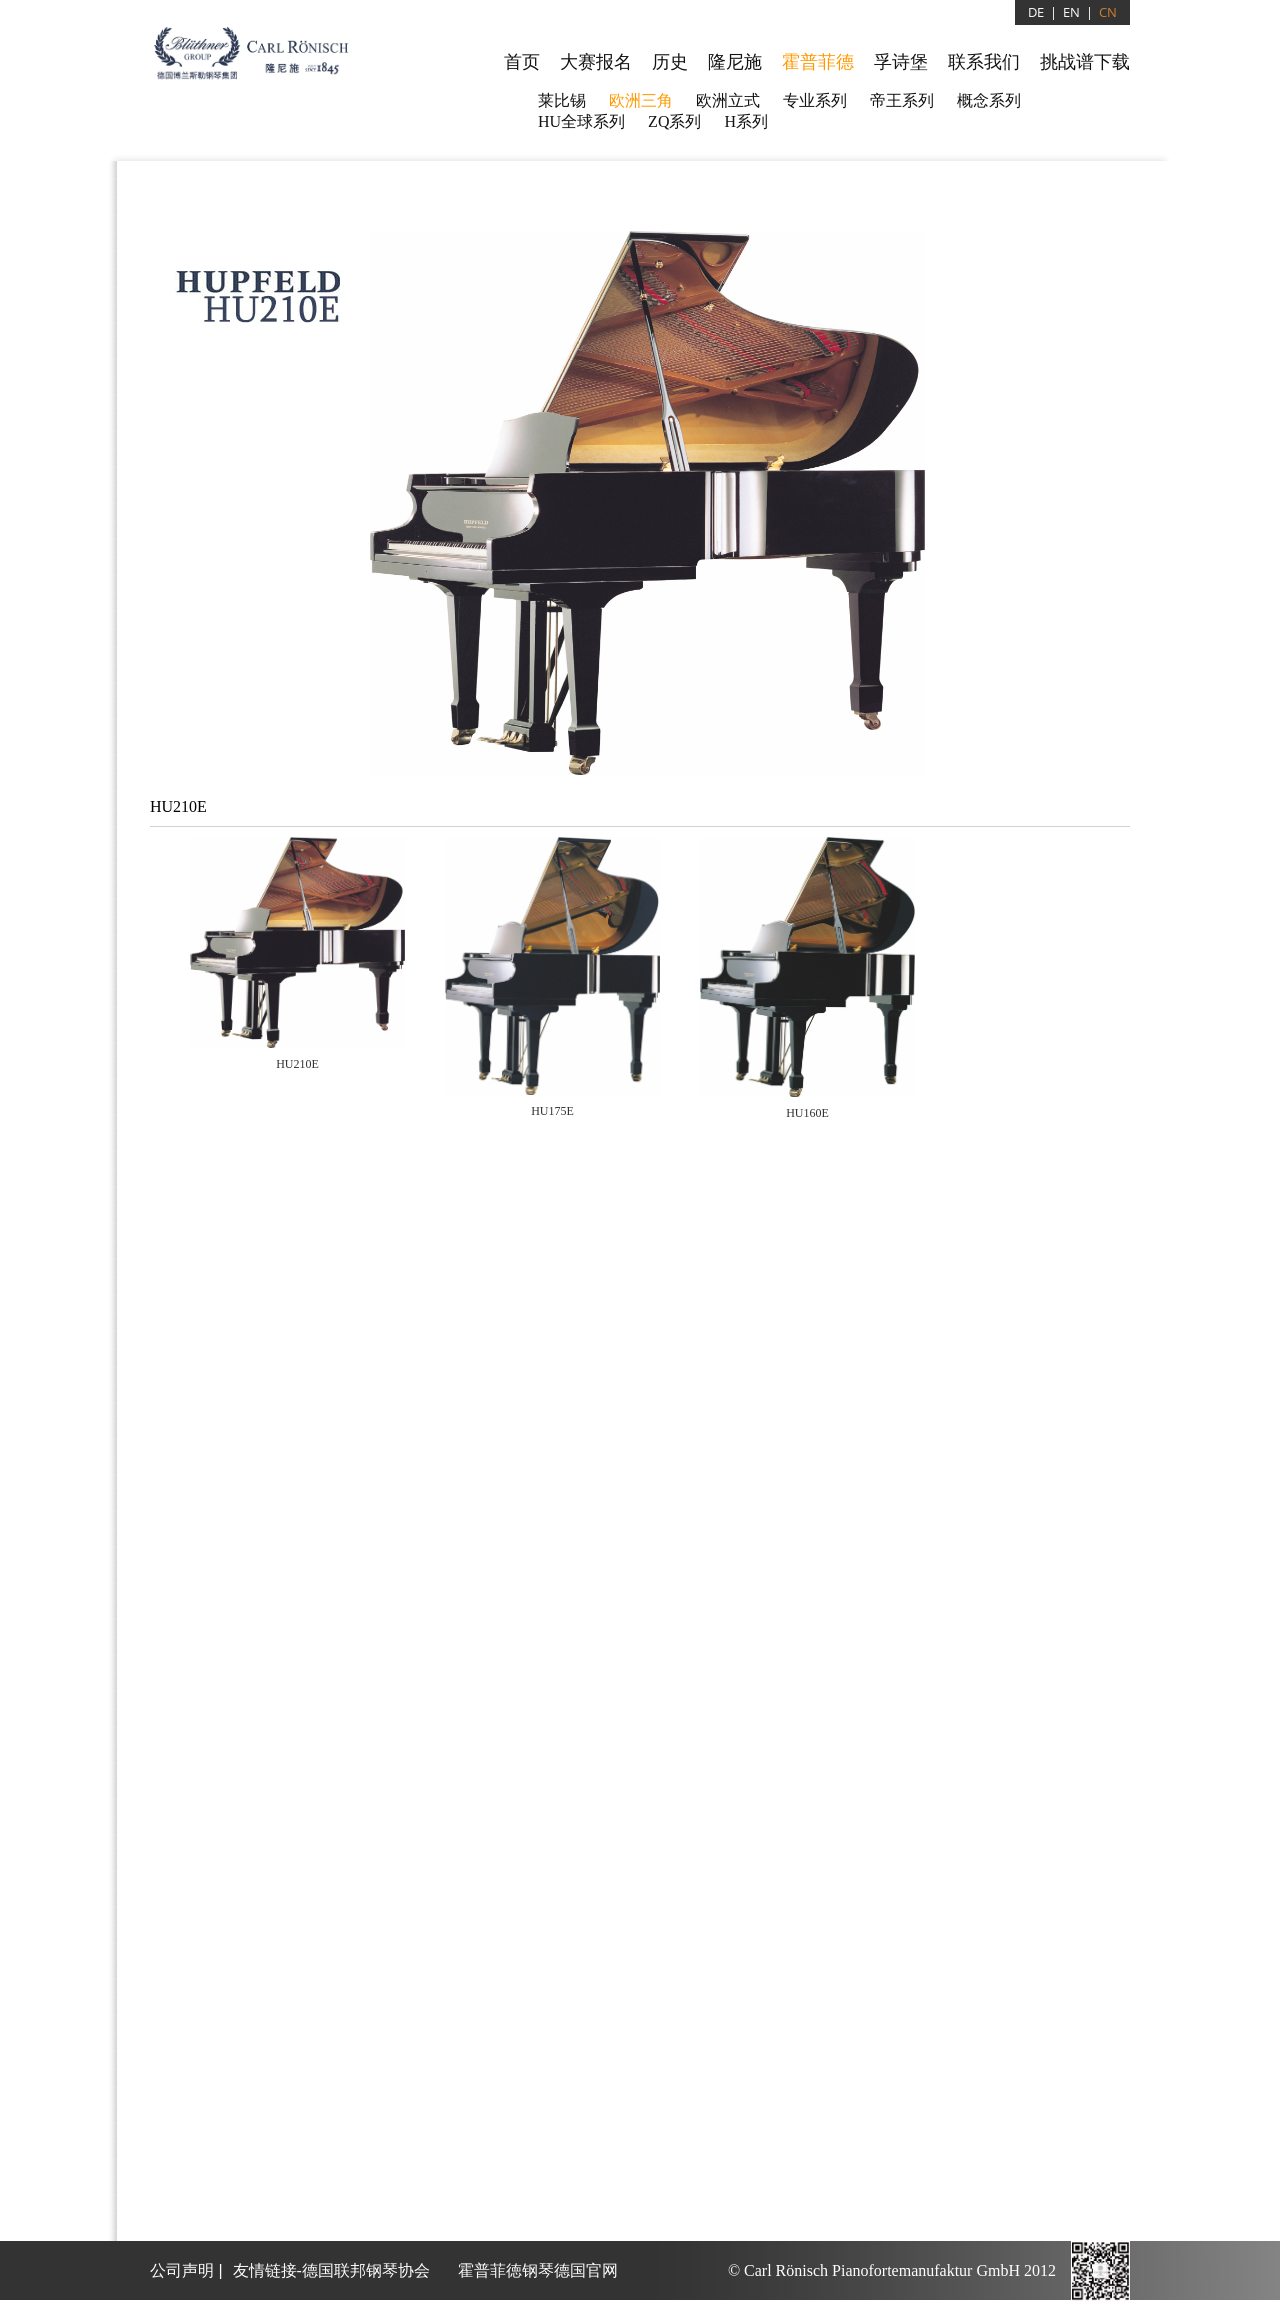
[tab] (297, 962)
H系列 (746, 121)
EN (1071, 12)
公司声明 (182, 2270)
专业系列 (815, 100)
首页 (522, 62)
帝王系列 (902, 100)
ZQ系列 (674, 121)
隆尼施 (735, 62)
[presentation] (297, 955)
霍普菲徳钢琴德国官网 (538, 2270)
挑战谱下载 (1085, 62)
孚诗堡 (901, 62)
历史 (670, 62)
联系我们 (984, 62)
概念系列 (989, 100)
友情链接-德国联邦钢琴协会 (331, 2270)
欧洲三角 (641, 100)
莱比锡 (562, 100)
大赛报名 (596, 62)
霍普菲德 (818, 62)
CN (1108, 12)
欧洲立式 (728, 100)
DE (1036, 12)
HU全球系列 (581, 121)
